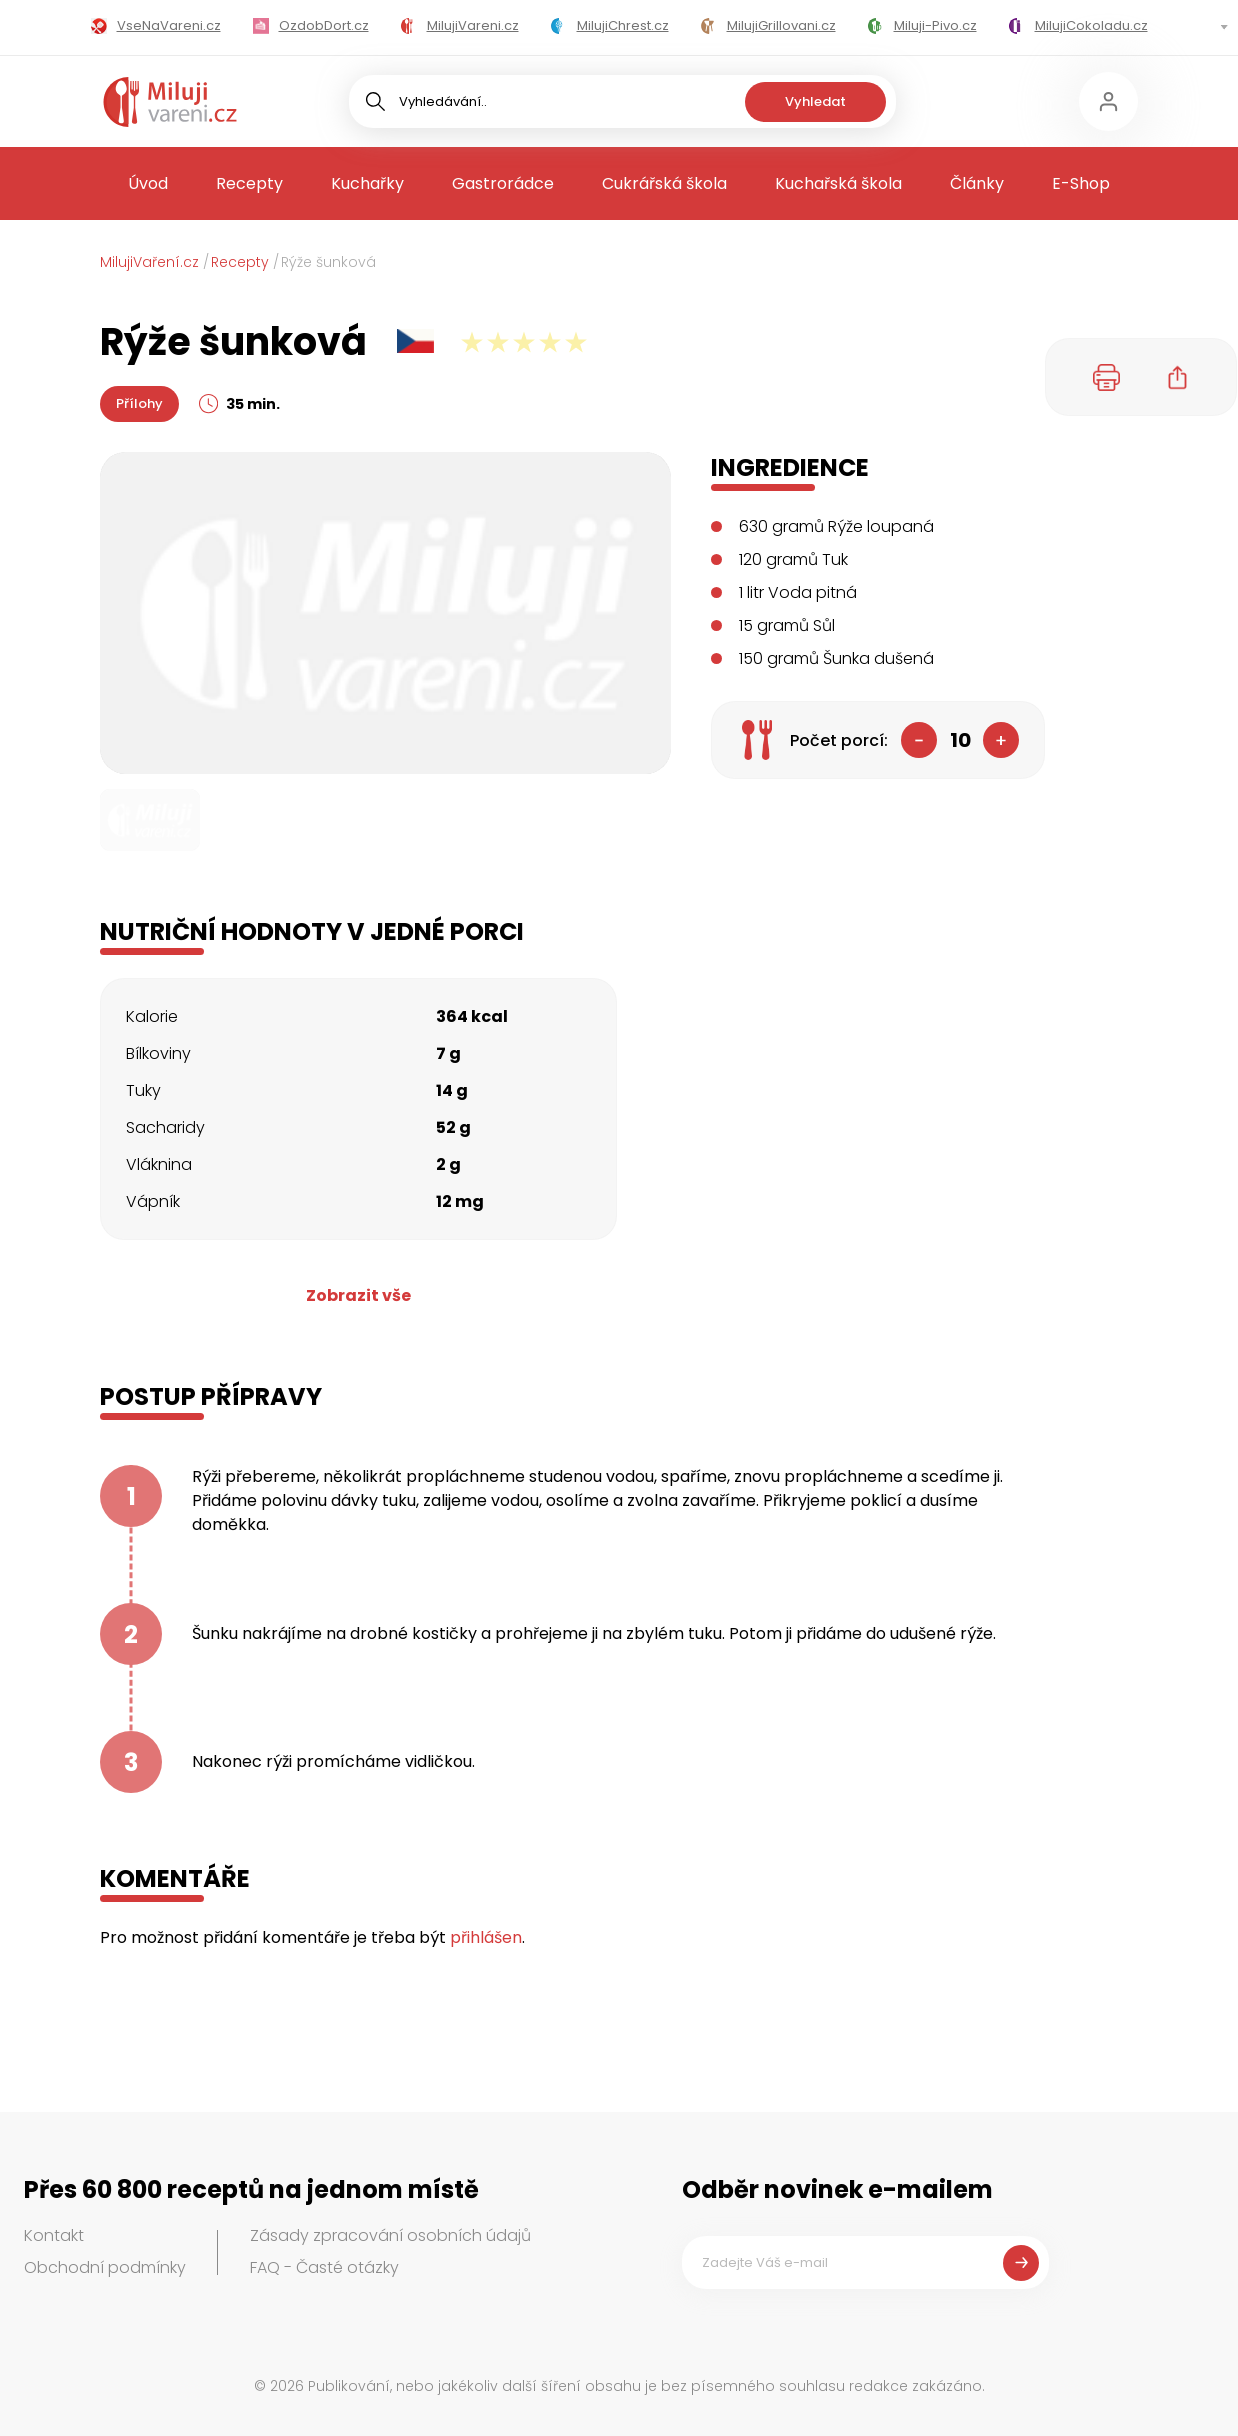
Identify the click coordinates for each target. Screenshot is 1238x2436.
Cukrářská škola (664, 183)
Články (977, 183)
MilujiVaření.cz (149, 262)
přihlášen (486, 1937)
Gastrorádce (503, 183)
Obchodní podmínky (105, 2267)
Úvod (148, 183)
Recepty (249, 183)
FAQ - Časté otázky (324, 2267)
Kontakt (54, 2235)
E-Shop (1081, 183)
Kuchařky (367, 183)
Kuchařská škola (838, 183)
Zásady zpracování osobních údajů (390, 2235)
